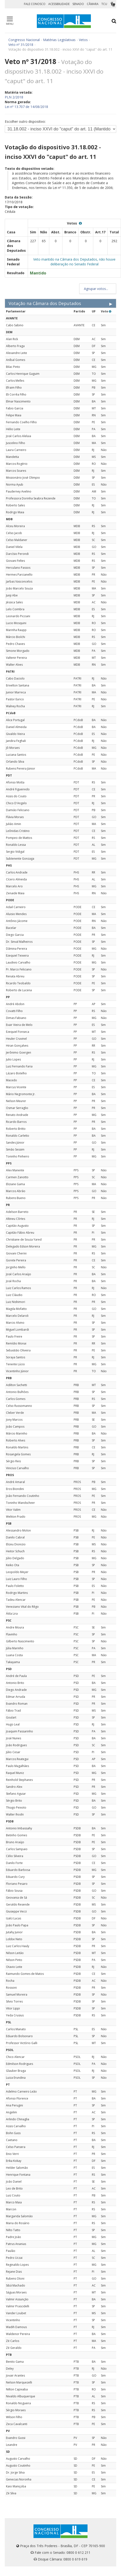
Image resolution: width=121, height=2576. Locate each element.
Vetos (83, 39)
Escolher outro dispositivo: (25, 121)
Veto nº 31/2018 (20, 44)
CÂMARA (93, 4)
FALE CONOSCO (34, 4)
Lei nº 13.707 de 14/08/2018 (26, 106)
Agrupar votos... (97, 288)
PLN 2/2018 (14, 97)
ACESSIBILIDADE (59, 4)
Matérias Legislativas (59, 39)
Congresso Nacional (24, 39)
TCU (104, 4)
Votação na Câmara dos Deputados (45, 303)
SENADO (78, 4)
